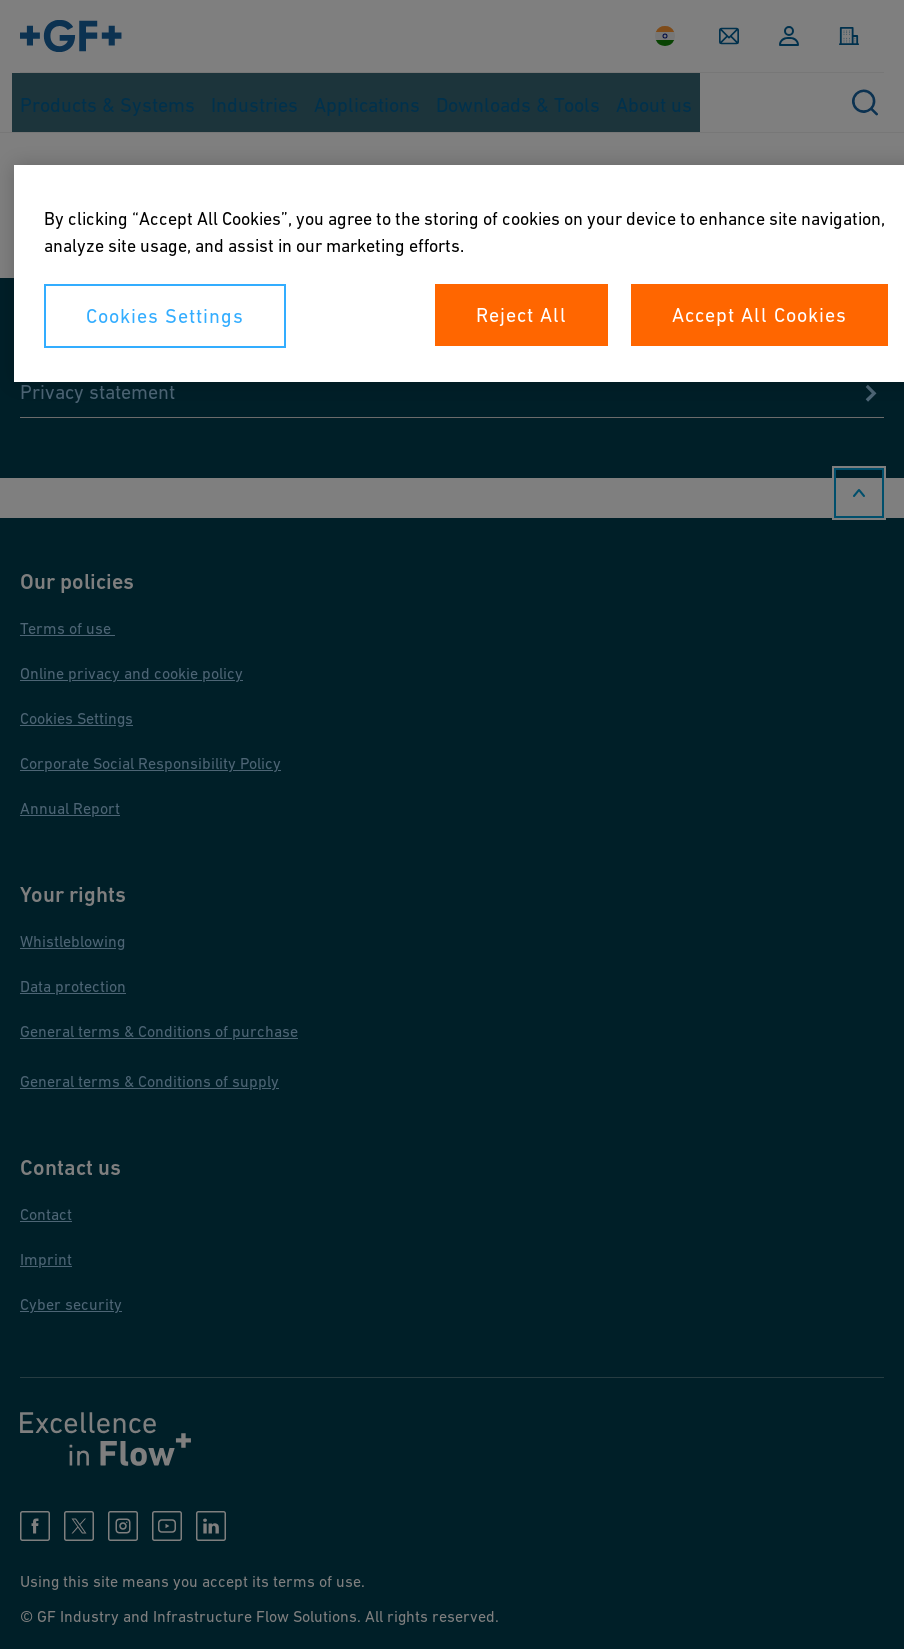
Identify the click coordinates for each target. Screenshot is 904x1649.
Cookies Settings (165, 316)
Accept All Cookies (759, 315)
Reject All (521, 315)
